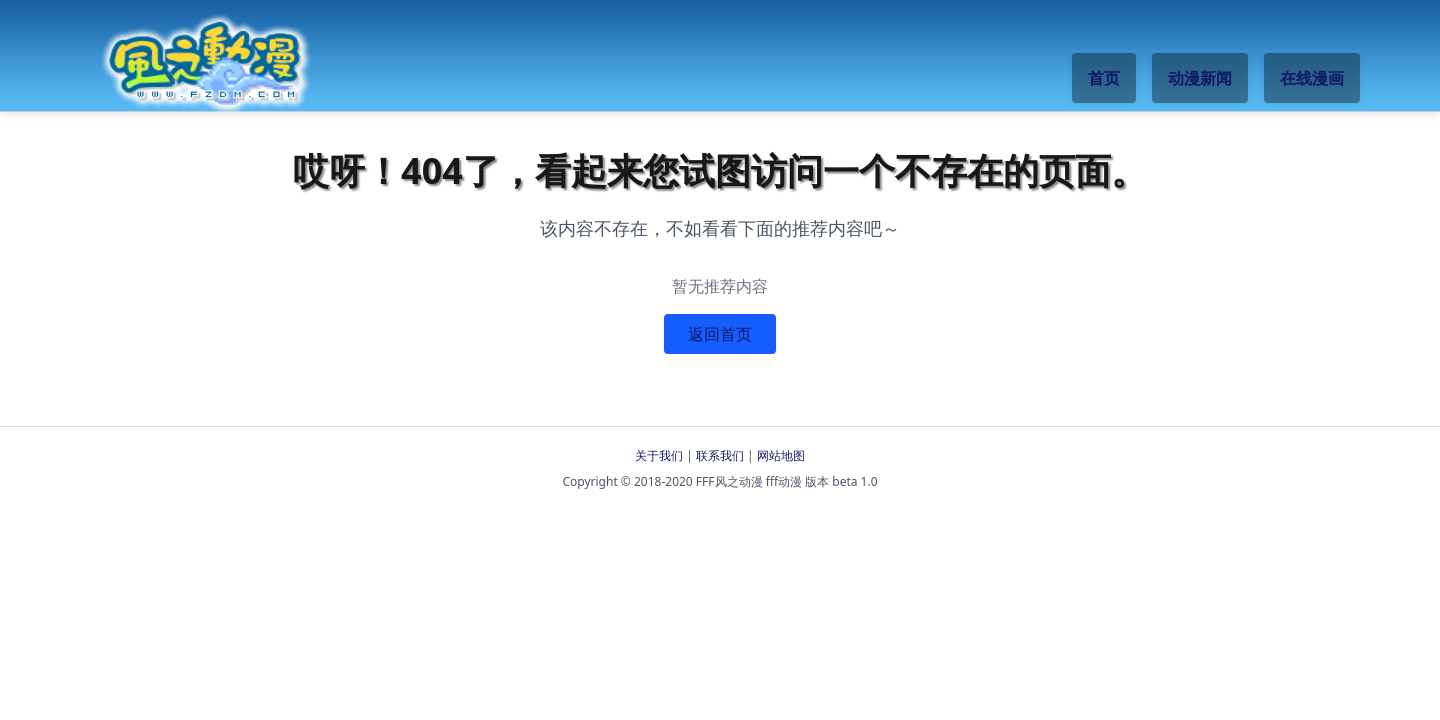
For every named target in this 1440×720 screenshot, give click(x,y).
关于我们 (659, 455)
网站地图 (781, 455)
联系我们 (720, 455)
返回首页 (720, 334)
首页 (1104, 78)
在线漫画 (1312, 78)
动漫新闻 (1200, 78)
